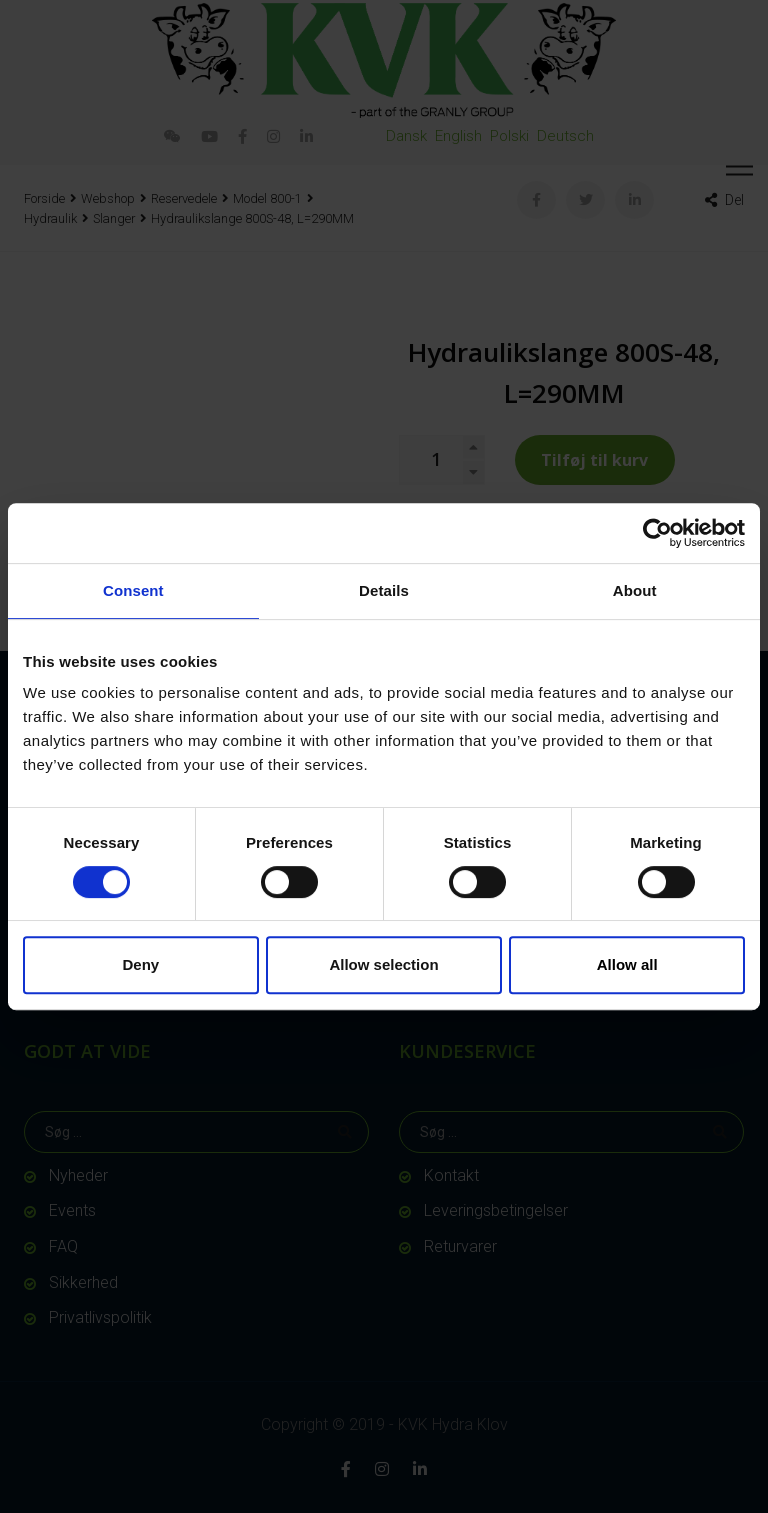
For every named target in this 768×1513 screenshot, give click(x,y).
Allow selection (383, 964)
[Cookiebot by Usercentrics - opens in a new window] (657, 533)
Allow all (627, 964)
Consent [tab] (133, 590)
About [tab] (635, 590)
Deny (140, 964)
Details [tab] (384, 590)
